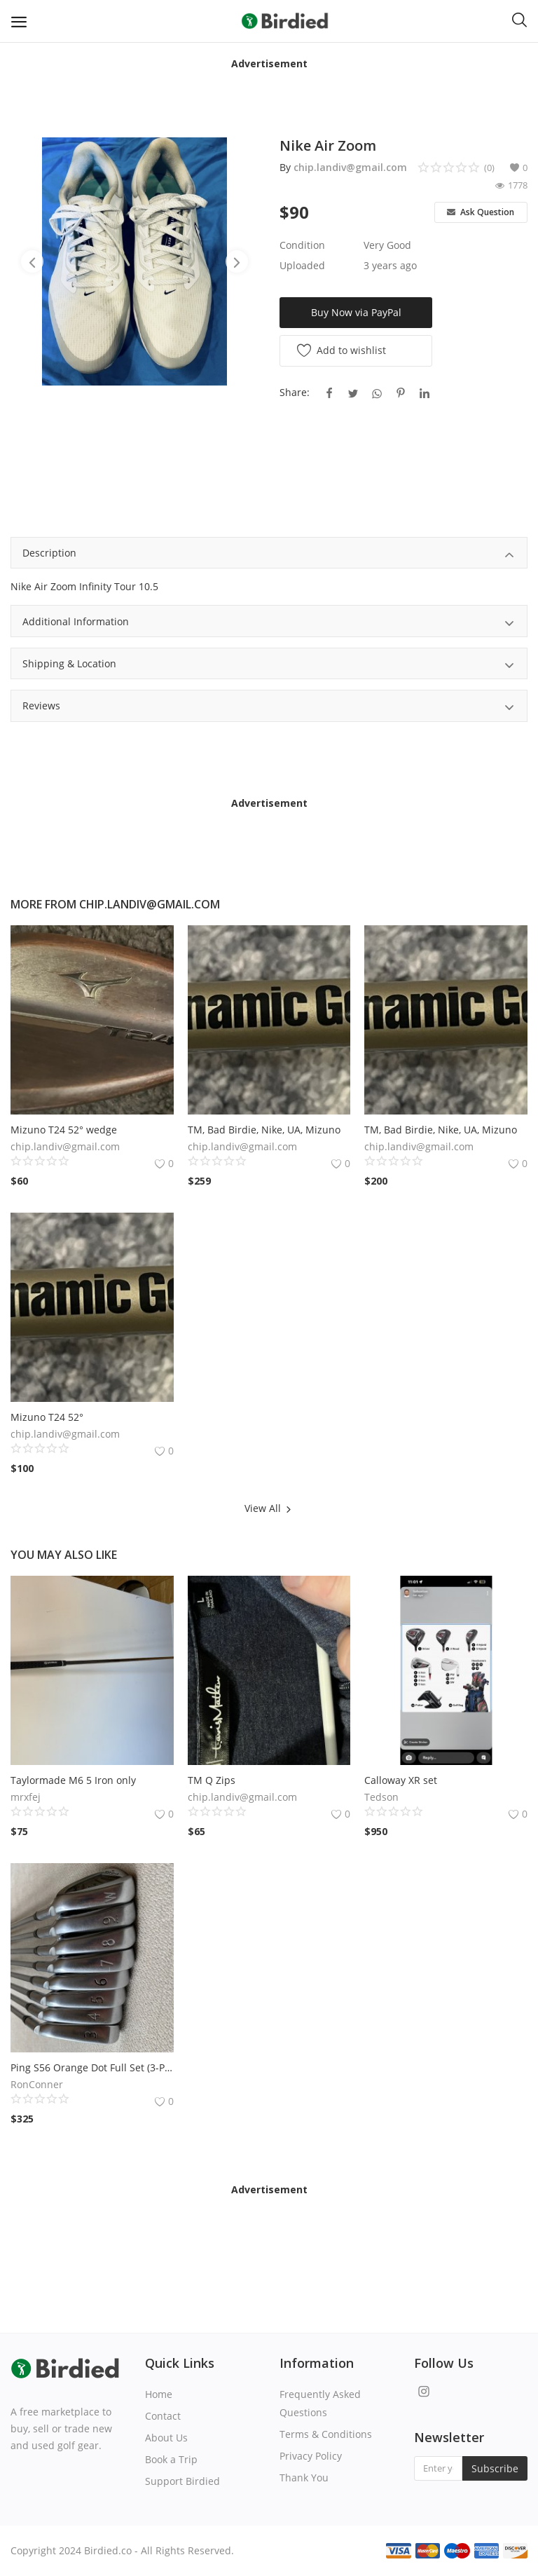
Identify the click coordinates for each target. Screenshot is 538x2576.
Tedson (381, 1797)
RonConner (37, 2084)
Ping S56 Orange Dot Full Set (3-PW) (92, 2067)
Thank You (304, 2477)
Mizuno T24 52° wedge (64, 1129)
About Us (166, 2437)
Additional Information (269, 623)
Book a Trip (171, 2459)
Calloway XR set (400, 1780)
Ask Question (480, 212)
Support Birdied (182, 2481)
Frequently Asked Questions (320, 2403)
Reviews (269, 707)
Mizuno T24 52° (47, 1417)
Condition (302, 245)
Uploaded (302, 265)
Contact (163, 2415)
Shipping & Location (269, 665)
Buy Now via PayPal (356, 312)
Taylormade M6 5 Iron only (73, 1780)
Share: (295, 392)
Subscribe (494, 2468)
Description (269, 554)
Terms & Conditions (326, 2434)
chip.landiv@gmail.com (350, 167)
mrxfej (26, 1797)
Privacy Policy (311, 2455)
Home (158, 2394)
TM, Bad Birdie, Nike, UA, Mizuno (264, 1129)
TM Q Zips (211, 1780)
